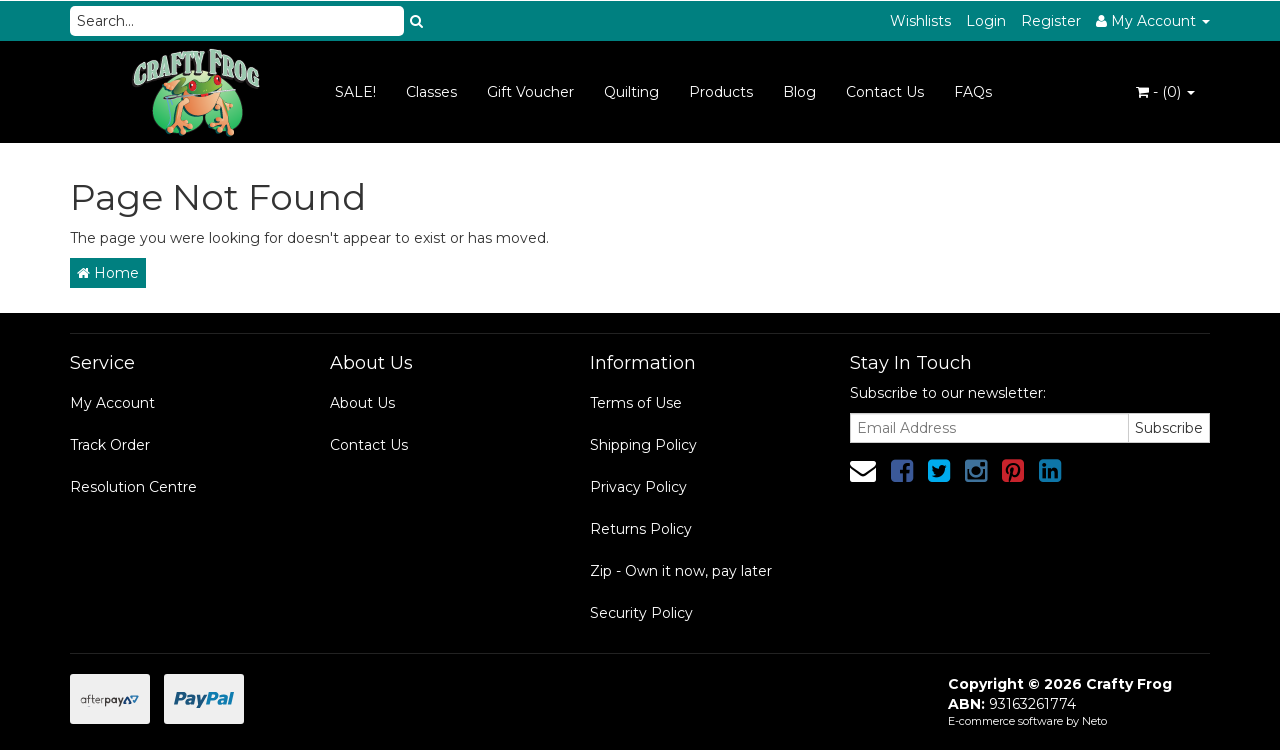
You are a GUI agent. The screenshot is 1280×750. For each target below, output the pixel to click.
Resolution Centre (133, 487)
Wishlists (920, 21)
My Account (112, 403)
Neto (1094, 721)
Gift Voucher (530, 92)
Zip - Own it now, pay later (681, 571)
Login (986, 21)
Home (108, 273)
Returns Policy (641, 529)
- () (1165, 92)
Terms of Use (636, 403)
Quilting (631, 92)
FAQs (973, 92)
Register (1051, 21)
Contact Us (885, 92)
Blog (799, 92)
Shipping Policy (643, 445)
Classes (431, 92)
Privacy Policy (638, 487)
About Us (362, 403)
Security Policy (641, 613)
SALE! (355, 92)
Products (721, 92)
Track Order (110, 445)
